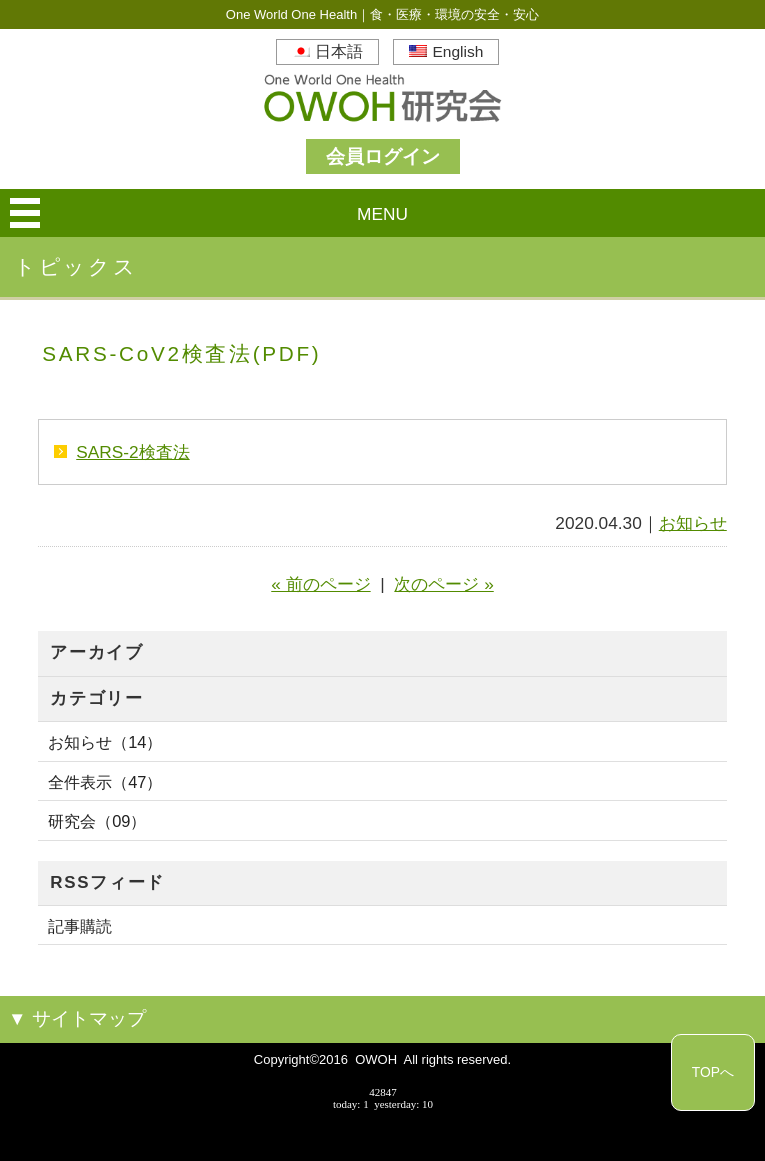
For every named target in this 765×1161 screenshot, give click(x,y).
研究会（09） (97, 821)
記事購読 (80, 926)
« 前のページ (320, 584)
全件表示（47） (105, 782)
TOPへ (713, 1072)
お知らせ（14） (105, 742)
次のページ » (443, 584)
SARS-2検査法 (132, 452)
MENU (382, 214)
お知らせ (693, 523)
